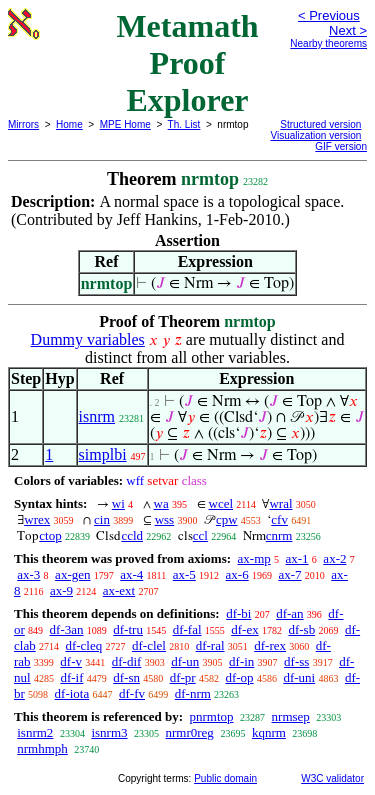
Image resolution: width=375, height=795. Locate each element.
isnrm (97, 416)
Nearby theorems (328, 43)
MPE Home (125, 124)
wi (118, 503)
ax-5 (184, 574)
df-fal (187, 629)
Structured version (320, 124)
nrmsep (291, 716)
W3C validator (332, 778)
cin (102, 519)
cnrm (279, 535)
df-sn (126, 677)
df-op (239, 677)
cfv (279, 519)
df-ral (210, 645)
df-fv (132, 693)
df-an (289, 613)
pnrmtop (211, 716)
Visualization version (315, 135)
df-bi (238, 613)
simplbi (103, 454)
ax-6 (237, 574)
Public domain (225, 778)
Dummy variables (88, 339)
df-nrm (193, 693)
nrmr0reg (190, 732)
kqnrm (269, 732)
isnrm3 (109, 732)
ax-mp (254, 558)
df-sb (301, 629)
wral (280, 503)
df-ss (296, 661)
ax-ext (119, 590)
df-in (241, 661)
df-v (71, 661)
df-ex (244, 629)
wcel (221, 503)
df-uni (299, 677)
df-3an (67, 629)
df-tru (128, 629)
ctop (50, 535)
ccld (132, 535)
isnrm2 (35, 732)
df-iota (72, 693)
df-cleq (83, 645)
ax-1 (297, 558)
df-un (185, 661)
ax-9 (61, 590)
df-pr (183, 677)
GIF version (341, 146)
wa (161, 503)
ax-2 (334, 558)
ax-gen (72, 574)
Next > (348, 30)
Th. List (184, 124)
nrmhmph (42, 748)
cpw (227, 519)
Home (69, 124)
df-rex (270, 645)
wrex (37, 519)
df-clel (149, 645)
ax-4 (131, 574)
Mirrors (23, 124)
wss (165, 519)
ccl (200, 535)
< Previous (329, 15)
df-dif (127, 661)
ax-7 (289, 574)
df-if (71, 677)
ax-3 (28, 574)
